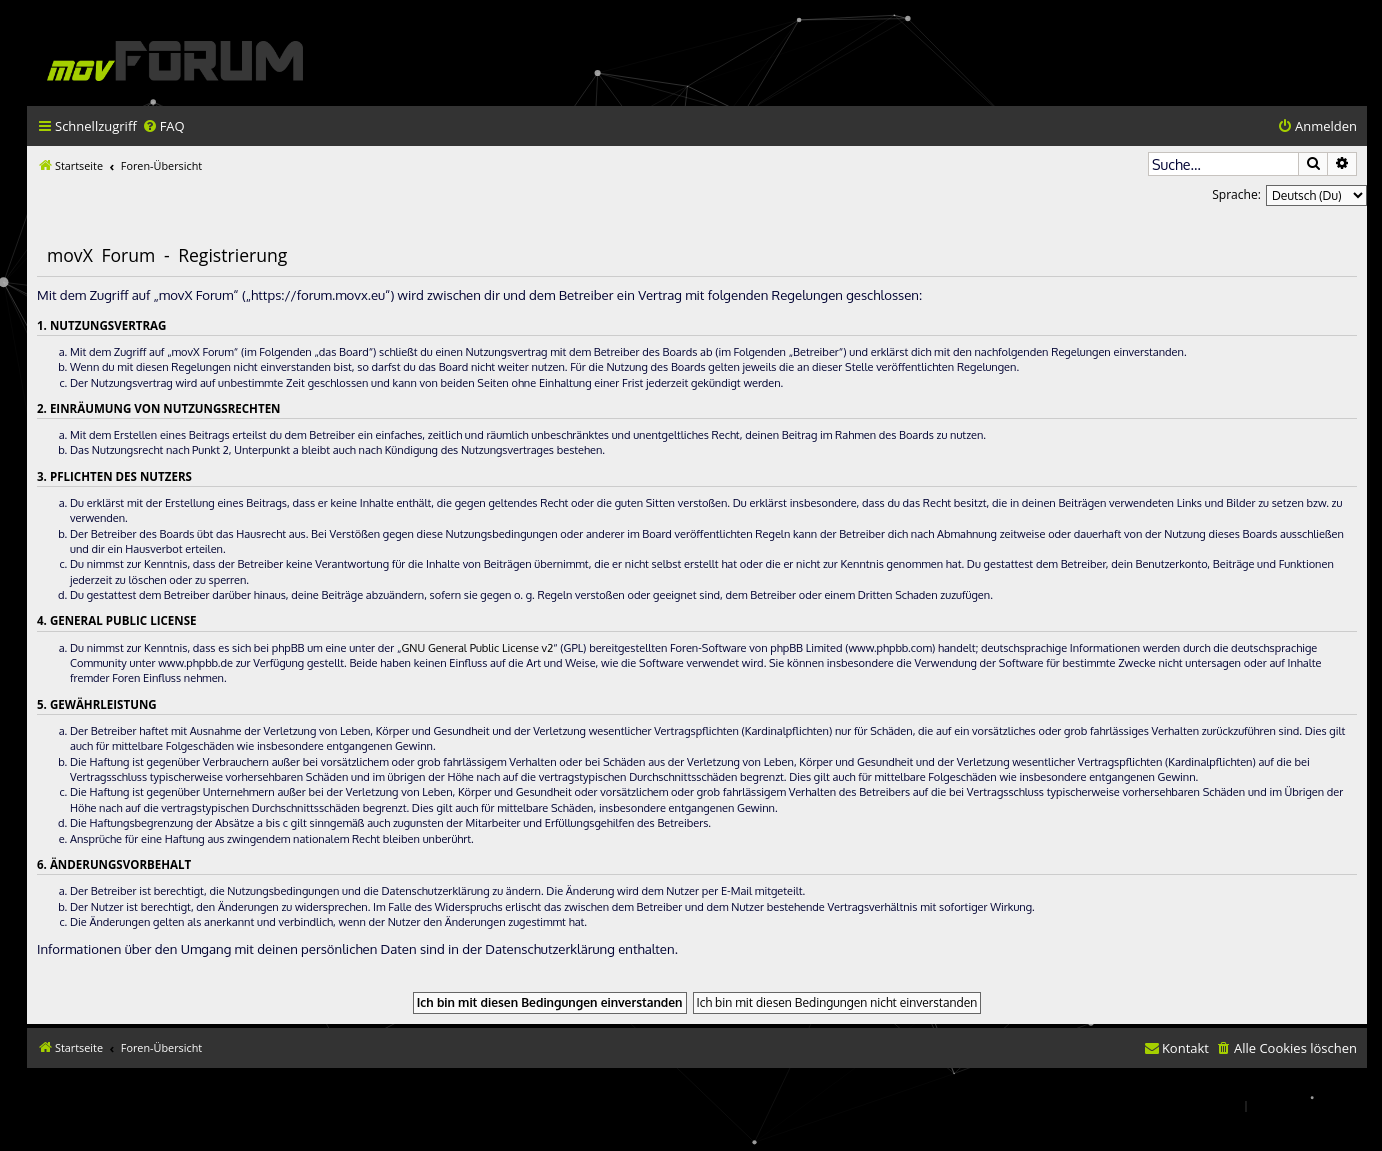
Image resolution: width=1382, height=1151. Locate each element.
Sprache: (1236, 194)
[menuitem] (163, 126)
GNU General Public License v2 (477, 648)
